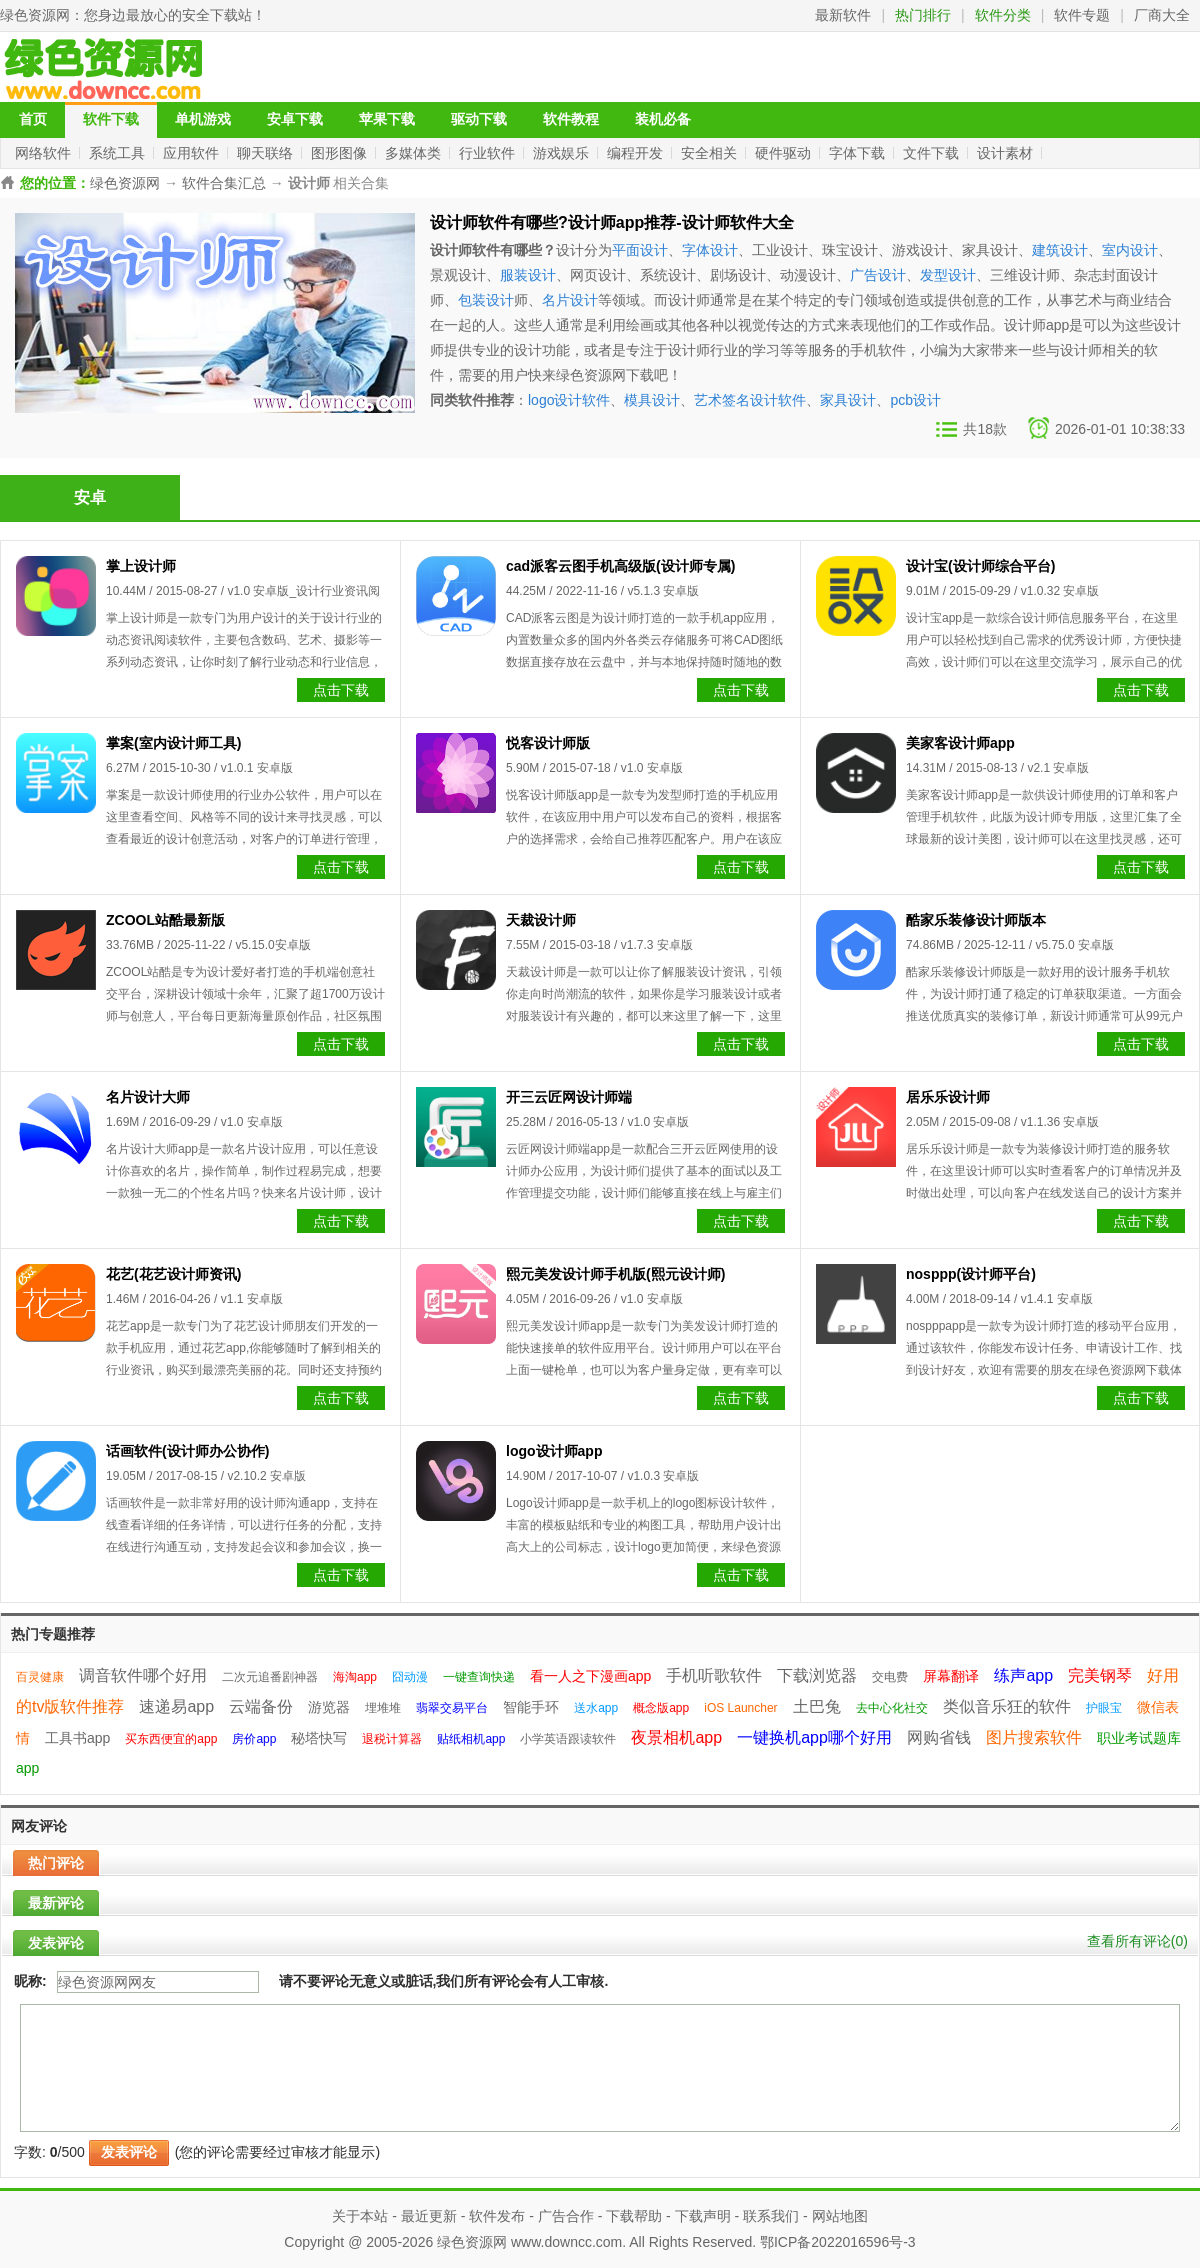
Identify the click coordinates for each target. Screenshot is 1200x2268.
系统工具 (119, 153)
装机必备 (663, 119)
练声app (1023, 1675)
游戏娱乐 (563, 153)
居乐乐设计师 (948, 1097)
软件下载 (111, 119)
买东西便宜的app (171, 1739)
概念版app (661, 1708)
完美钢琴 (1100, 1675)
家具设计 (848, 400)
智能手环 (531, 1707)
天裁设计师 (541, 920)
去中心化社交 (892, 1708)
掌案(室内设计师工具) (173, 743)
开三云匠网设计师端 (569, 1097)
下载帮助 (634, 2216)
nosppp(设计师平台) (971, 1274)
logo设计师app (554, 1451)
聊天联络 (267, 153)
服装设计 (528, 275)
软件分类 (1003, 15)
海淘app (355, 1677)
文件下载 (933, 153)
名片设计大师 (148, 1097)
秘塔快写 (319, 1738)
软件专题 (1082, 15)
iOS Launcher (740, 1708)
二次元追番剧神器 (270, 1677)
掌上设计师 (141, 566)
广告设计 (878, 275)
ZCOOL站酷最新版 (165, 920)
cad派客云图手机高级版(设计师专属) (620, 566)
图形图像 (341, 153)
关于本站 (360, 2216)
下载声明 (703, 2216)
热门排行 (923, 15)
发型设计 (948, 275)
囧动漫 (410, 1677)
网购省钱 (939, 1737)
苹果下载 (387, 119)
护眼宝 (1104, 1708)
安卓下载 (295, 119)
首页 (33, 119)
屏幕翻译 (951, 1676)
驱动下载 (479, 119)
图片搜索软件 (1034, 1737)
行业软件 (489, 153)
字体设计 (710, 250)
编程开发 (637, 153)
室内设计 (1130, 250)
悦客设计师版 (548, 743)
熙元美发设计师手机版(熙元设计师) (615, 1274)
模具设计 (652, 400)
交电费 (890, 1677)
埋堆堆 (383, 1708)
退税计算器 (392, 1739)
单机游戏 (203, 119)
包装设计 (486, 300)
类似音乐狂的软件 (1007, 1706)
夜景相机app (676, 1737)
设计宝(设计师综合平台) (980, 566)
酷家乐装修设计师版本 (976, 920)
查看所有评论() (1137, 1941)
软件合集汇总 (224, 183)
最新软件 (843, 15)
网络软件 (45, 153)
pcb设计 (915, 400)
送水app (596, 1708)
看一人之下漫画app (590, 1676)
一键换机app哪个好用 (814, 1737)
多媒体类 (415, 153)
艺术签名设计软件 (750, 400)
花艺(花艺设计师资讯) (173, 1274)
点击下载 (341, 690)
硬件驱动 (785, 153)
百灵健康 (40, 1677)
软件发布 (497, 2216)
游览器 (329, 1707)
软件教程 (571, 119)
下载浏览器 (817, 1675)
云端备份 (261, 1706)
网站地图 (840, 2216)
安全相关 (711, 153)
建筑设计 (1060, 250)
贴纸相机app (471, 1739)
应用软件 (193, 153)
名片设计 (570, 300)
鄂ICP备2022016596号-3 (838, 2242)
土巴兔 (817, 1706)
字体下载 (859, 153)
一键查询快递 (479, 1677)
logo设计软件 (569, 400)
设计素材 (1007, 153)
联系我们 (771, 2216)
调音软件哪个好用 (143, 1675)
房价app (254, 1739)
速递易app (176, 1706)
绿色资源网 (35, 15)
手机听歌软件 (714, 1675)
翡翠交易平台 (452, 1708)
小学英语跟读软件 (568, 1739)
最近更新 (429, 2216)
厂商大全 (1162, 15)
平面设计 (640, 250)
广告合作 (566, 2216)
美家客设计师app (960, 743)
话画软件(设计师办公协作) (187, 1451)
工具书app (77, 1738)
